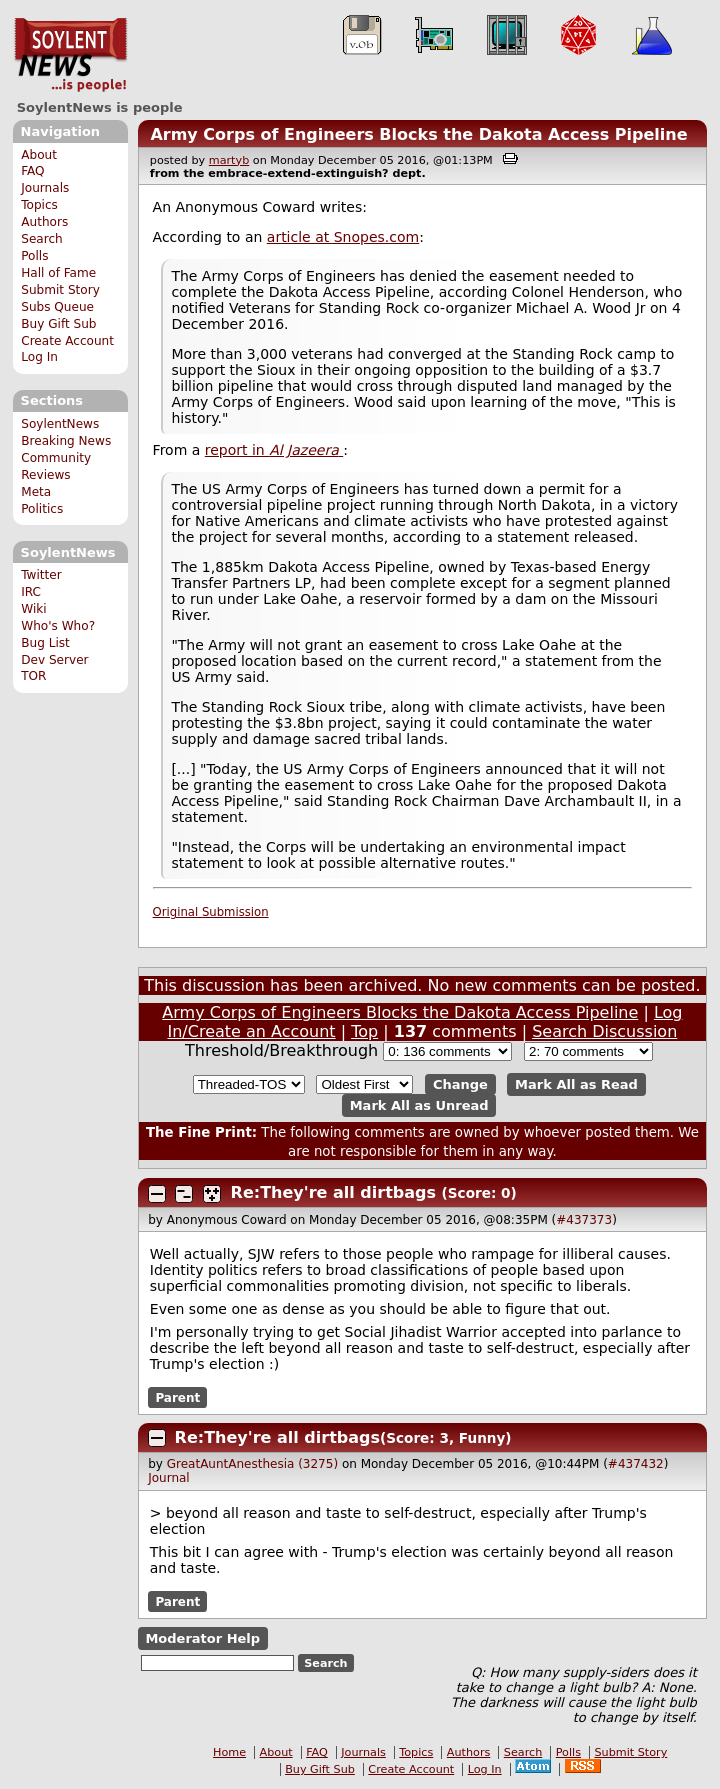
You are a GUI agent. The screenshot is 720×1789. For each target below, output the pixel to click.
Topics (39, 205)
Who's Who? (58, 626)
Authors (44, 222)
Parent (177, 1397)
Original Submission (211, 912)
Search (42, 239)
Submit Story (60, 290)
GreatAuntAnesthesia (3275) (252, 1464)
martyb (229, 160)
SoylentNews (70, 55)
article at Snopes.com (343, 237)
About (39, 155)
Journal (169, 1478)
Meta (36, 492)
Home (229, 1752)
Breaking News (66, 441)
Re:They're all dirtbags (333, 1192)
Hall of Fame (58, 273)
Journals (45, 188)
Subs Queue (57, 307)
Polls (34, 256)
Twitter (41, 575)
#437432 (636, 1464)
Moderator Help (202, 1638)
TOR (33, 676)
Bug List (45, 643)
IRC (31, 592)
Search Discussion (604, 1031)
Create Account (67, 341)
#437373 (584, 1220)
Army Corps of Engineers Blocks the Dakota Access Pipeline (418, 134)
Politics (42, 509)
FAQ (32, 171)
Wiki (33, 609)
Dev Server (54, 660)
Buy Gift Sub (58, 324)
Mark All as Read (576, 1084)
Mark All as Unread (419, 1105)
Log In (39, 357)
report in (274, 450)
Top (364, 1031)
